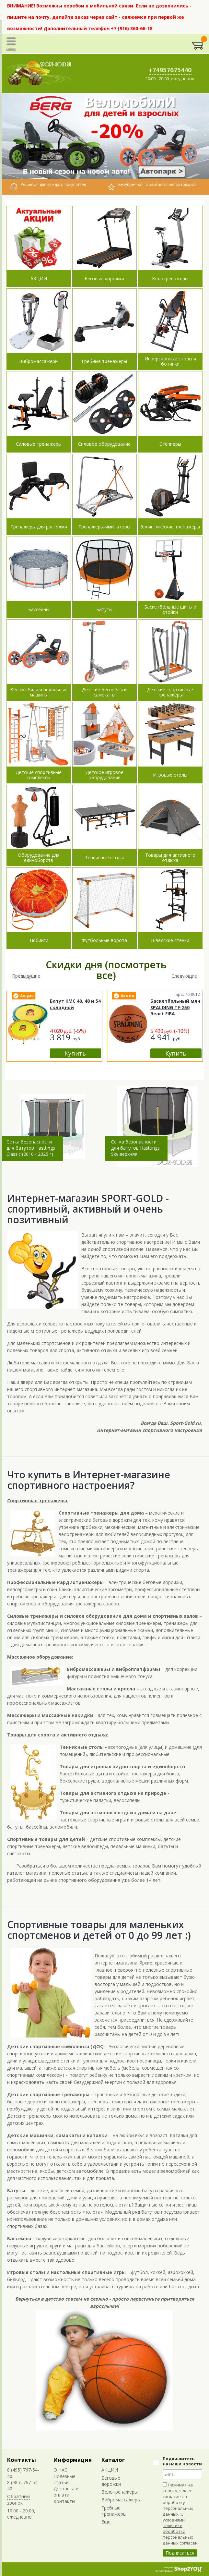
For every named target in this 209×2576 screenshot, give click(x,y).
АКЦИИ (109, 2470)
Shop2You (188, 2569)
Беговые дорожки (111, 2481)
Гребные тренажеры (113, 2511)
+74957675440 (170, 70)
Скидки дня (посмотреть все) (106, 970)
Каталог (113, 2459)
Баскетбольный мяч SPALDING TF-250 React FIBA (175, 1007)
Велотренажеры (119, 2492)
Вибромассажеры (121, 2500)
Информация (72, 2459)
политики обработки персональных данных (178, 2534)
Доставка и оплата (65, 2491)
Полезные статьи (64, 2479)
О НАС (60, 2470)
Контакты (21, 2459)
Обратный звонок (18, 2499)
